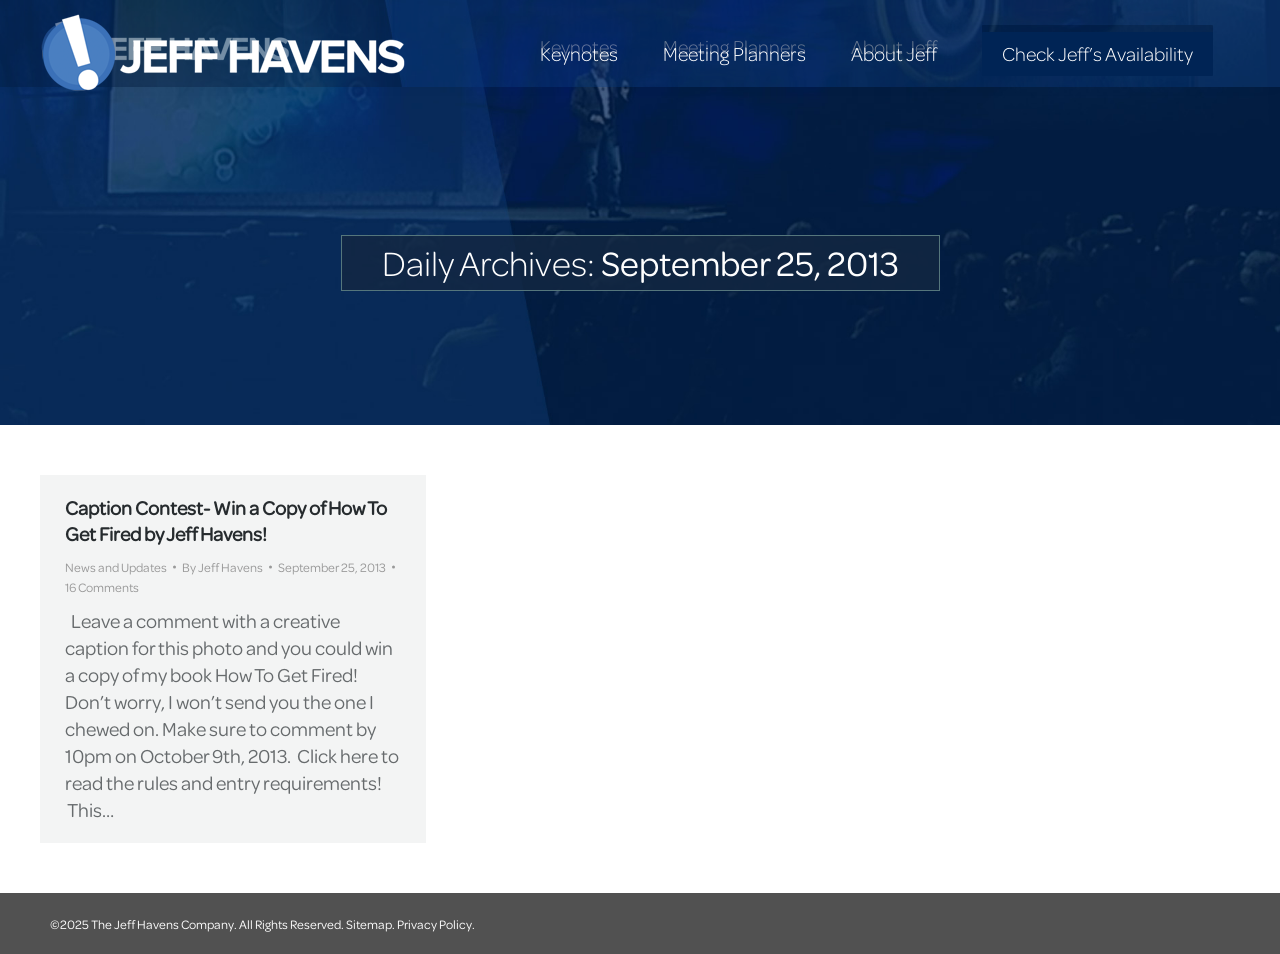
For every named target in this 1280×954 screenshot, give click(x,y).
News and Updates (116, 567)
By (222, 567)
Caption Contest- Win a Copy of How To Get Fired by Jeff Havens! (226, 520)
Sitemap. (370, 924)
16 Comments (102, 587)
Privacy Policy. (436, 924)
